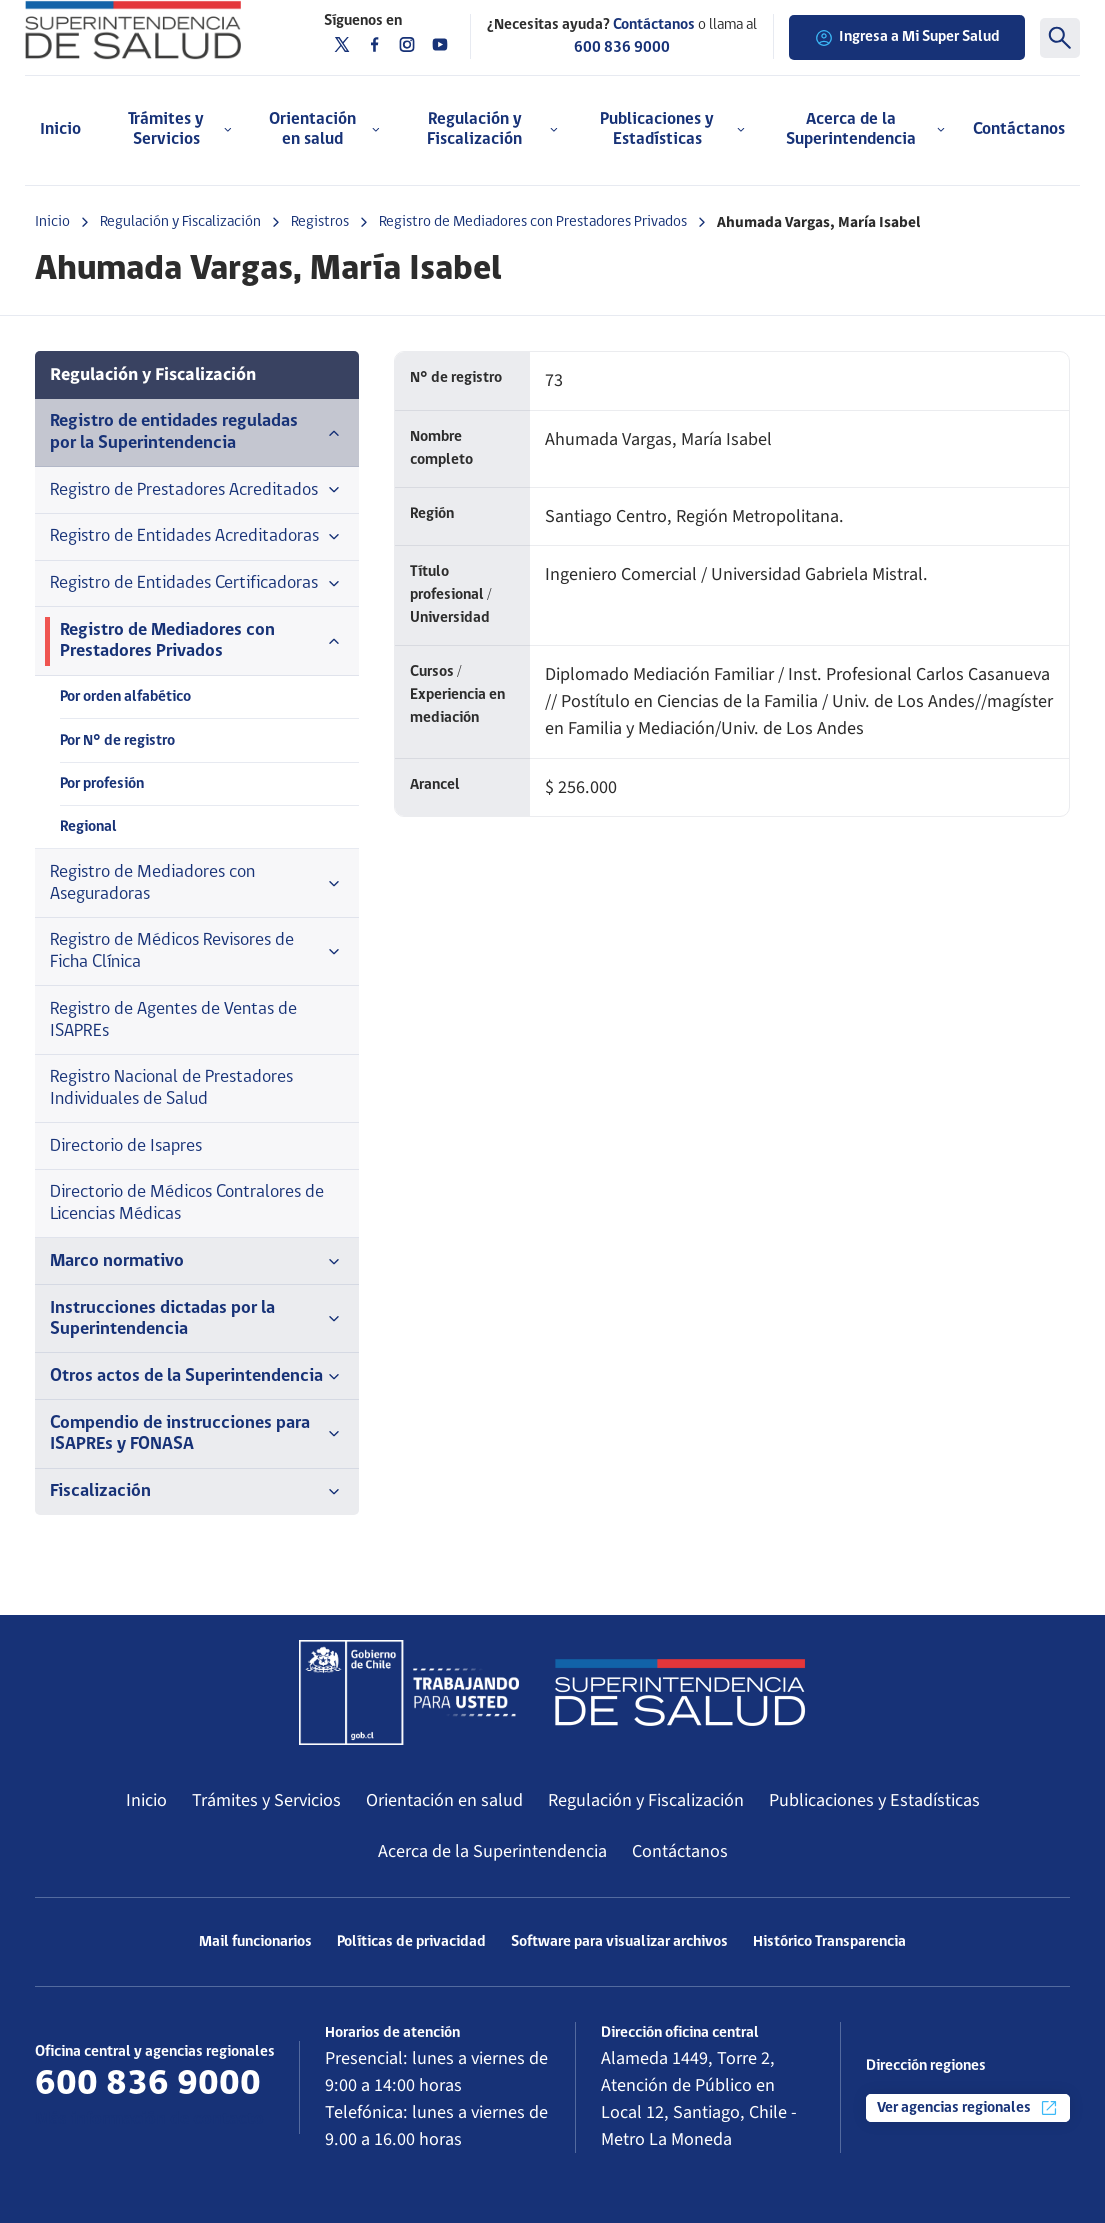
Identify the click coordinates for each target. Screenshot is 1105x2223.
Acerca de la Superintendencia (492, 1851)
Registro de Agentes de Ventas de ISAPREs (173, 1020)
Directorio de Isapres (126, 1146)
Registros (320, 222)
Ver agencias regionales (968, 2108)
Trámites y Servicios (266, 1800)
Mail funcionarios (255, 1942)
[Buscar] (1060, 38)
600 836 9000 (622, 48)
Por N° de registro (117, 741)
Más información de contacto (149, 2119)
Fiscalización (197, 1492)
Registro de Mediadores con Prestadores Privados (533, 222)
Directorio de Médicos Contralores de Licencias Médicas (187, 1203)
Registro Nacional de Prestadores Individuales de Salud (171, 1088)
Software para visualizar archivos (619, 1942)
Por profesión (102, 784)
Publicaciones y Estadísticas (874, 1800)
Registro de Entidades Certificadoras (197, 584)
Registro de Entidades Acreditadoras (197, 537)
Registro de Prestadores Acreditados (197, 490)
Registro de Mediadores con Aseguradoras (197, 883)
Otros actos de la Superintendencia (197, 1377)
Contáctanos (1019, 129)
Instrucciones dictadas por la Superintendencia (197, 1319)
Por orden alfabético (125, 697)
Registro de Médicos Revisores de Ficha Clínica (197, 951)
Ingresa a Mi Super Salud (907, 38)
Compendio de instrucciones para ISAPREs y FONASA (197, 1434)
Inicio (60, 129)
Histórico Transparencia (829, 1942)
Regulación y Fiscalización (180, 222)
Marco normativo (197, 1262)
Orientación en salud (444, 1800)
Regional (88, 827)
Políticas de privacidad (411, 1942)
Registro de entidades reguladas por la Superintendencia (197, 432)
